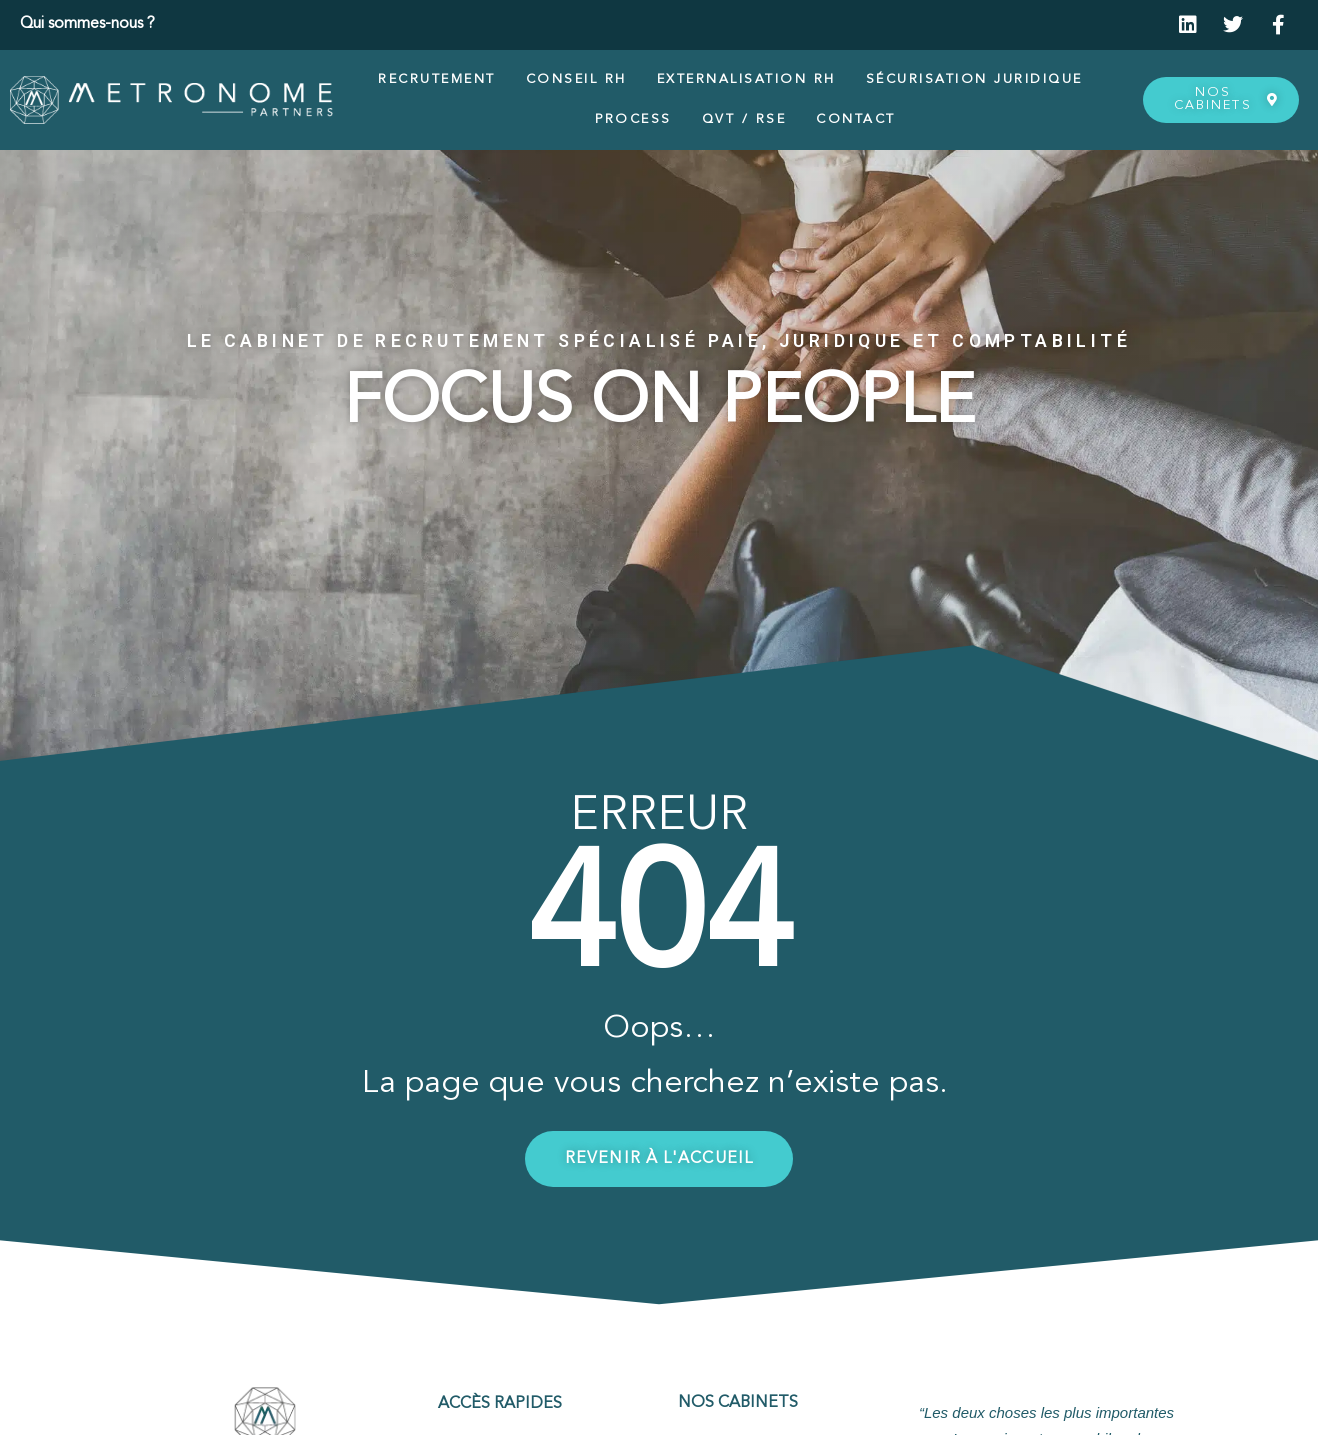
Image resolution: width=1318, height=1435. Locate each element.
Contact (856, 119)
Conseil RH (576, 79)
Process (633, 119)
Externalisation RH (746, 79)
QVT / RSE (744, 119)
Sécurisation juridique (974, 79)
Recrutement (437, 79)
